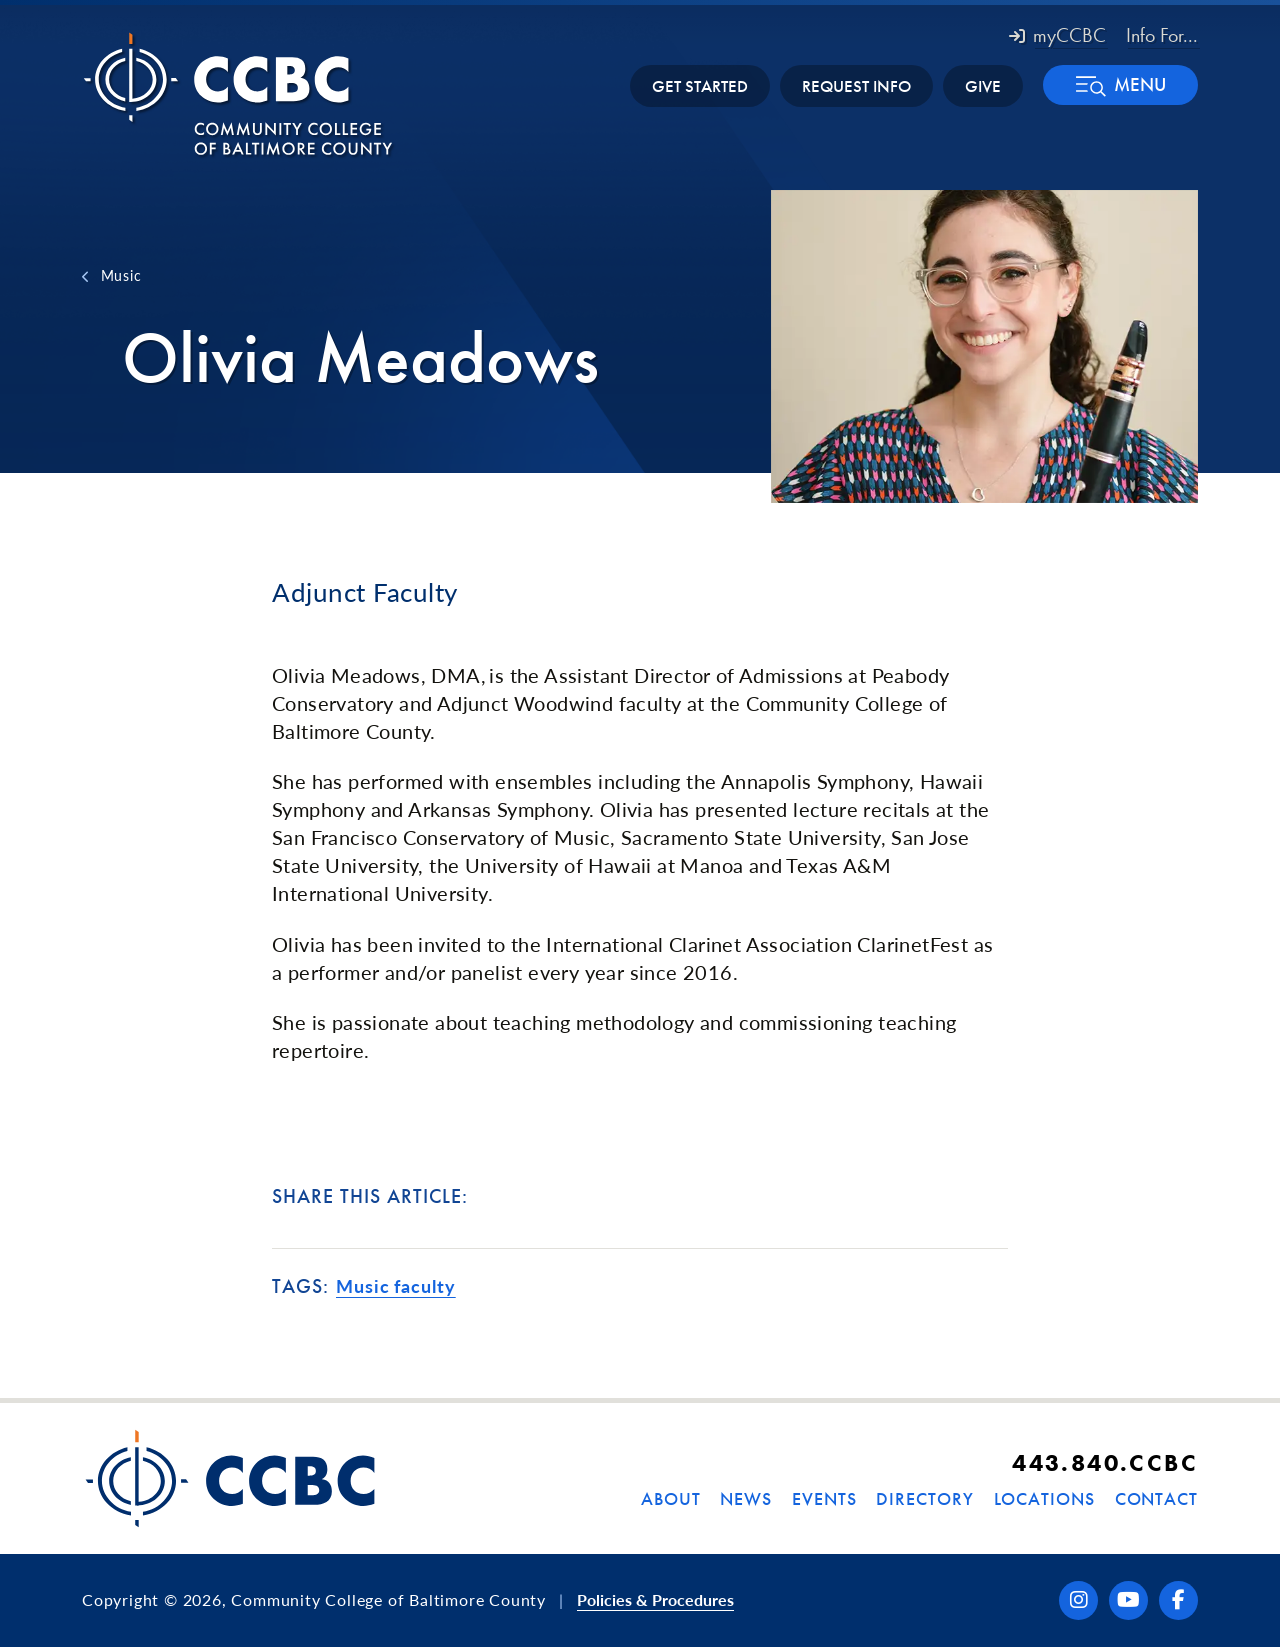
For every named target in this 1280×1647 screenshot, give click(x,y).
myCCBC (1057, 35)
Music (121, 275)
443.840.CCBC (1105, 1462)
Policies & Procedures (655, 1599)
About (671, 1498)
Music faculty (396, 1286)
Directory (924, 1498)
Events (824, 1498)
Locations (1044, 1498)
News (746, 1498)
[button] (1120, 85)
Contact (1156, 1498)
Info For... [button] (1162, 35)
